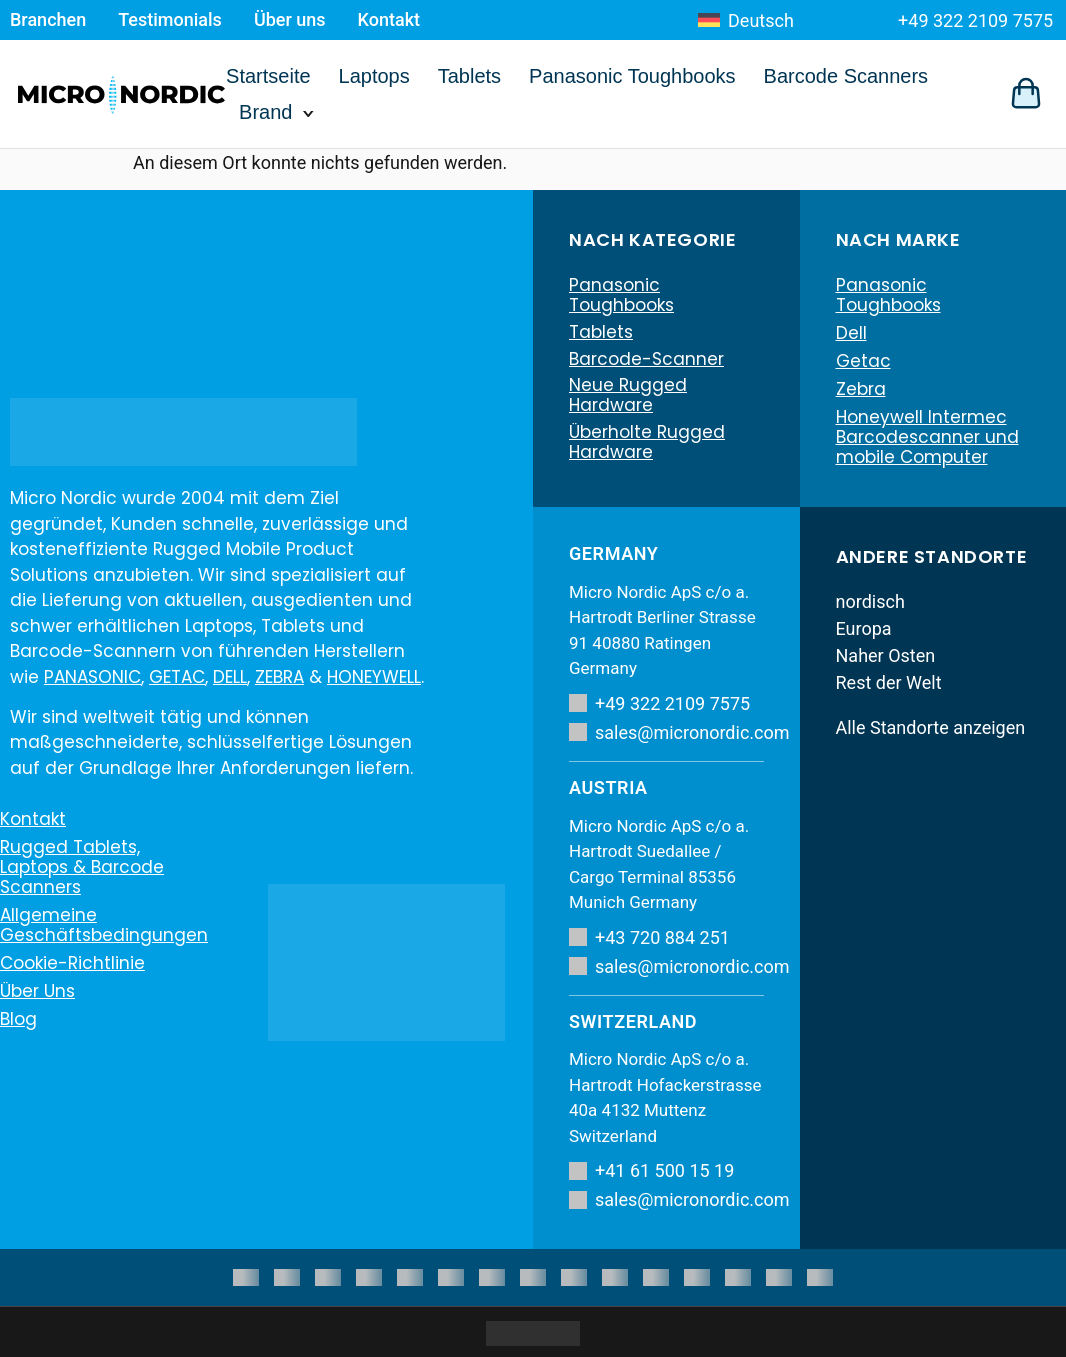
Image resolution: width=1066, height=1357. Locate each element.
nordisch (870, 601)
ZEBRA (279, 677)
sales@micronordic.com (666, 732)
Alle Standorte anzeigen (931, 727)
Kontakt (389, 19)
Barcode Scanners (846, 76)
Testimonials (170, 19)
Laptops (374, 76)
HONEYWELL (374, 677)
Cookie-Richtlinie (72, 963)
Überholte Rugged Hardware (647, 447)
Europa (864, 628)
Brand (265, 112)
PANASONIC (92, 677)
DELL (230, 677)
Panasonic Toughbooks (632, 76)
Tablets (469, 76)
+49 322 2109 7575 (975, 20)
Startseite (268, 76)
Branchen (48, 19)
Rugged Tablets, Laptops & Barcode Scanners (82, 867)
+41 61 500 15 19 (651, 1170)
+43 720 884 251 (649, 937)
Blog (18, 1019)
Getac (863, 361)
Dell (851, 333)
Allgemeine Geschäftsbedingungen (104, 925)
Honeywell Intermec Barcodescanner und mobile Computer (927, 437)
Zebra (861, 389)
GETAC (177, 677)
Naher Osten (886, 655)
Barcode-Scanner (646, 361)
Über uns (290, 19)
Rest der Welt (889, 682)
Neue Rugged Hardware (628, 399)
